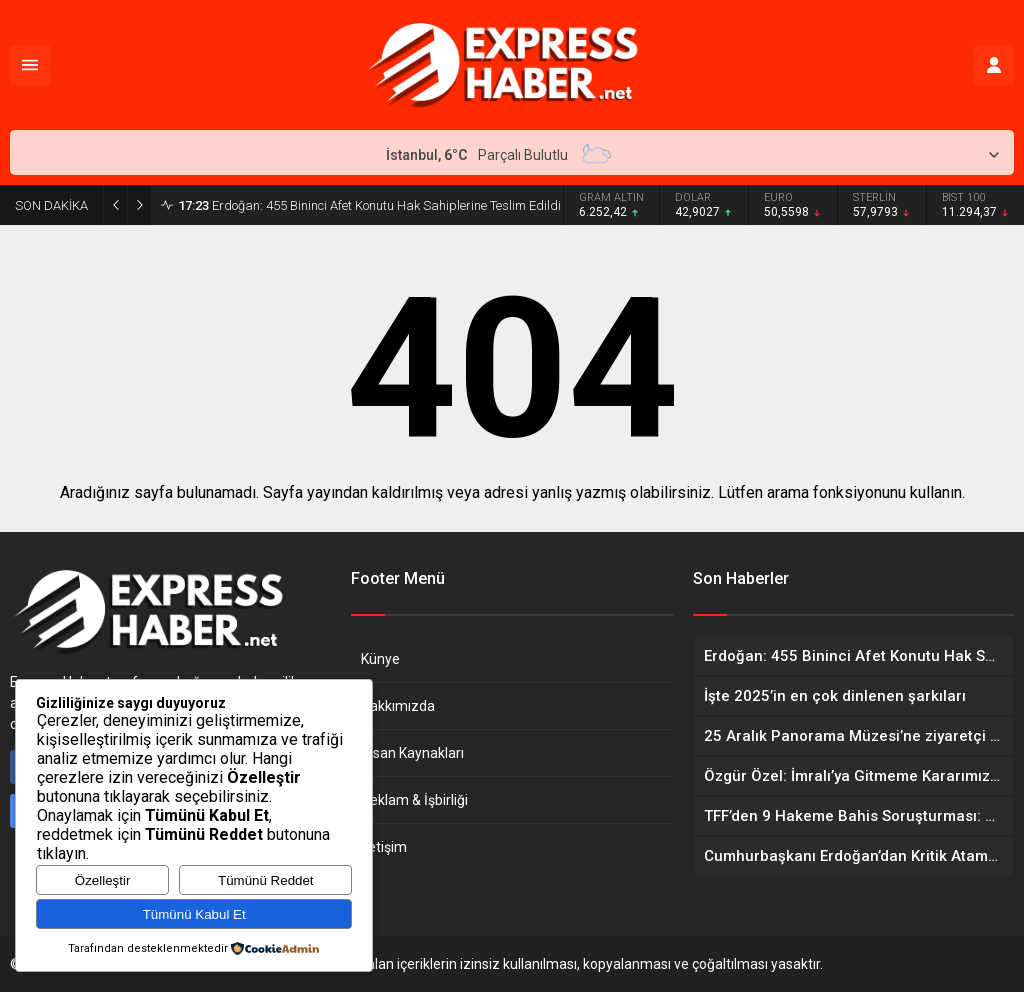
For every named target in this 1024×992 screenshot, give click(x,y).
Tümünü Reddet (266, 880)
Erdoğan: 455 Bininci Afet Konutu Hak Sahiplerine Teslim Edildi (369, 205)
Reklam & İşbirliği (414, 800)
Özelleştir (103, 880)
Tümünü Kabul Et (194, 914)
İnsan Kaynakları (412, 753)
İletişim (384, 847)
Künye (380, 659)
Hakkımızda (398, 706)
